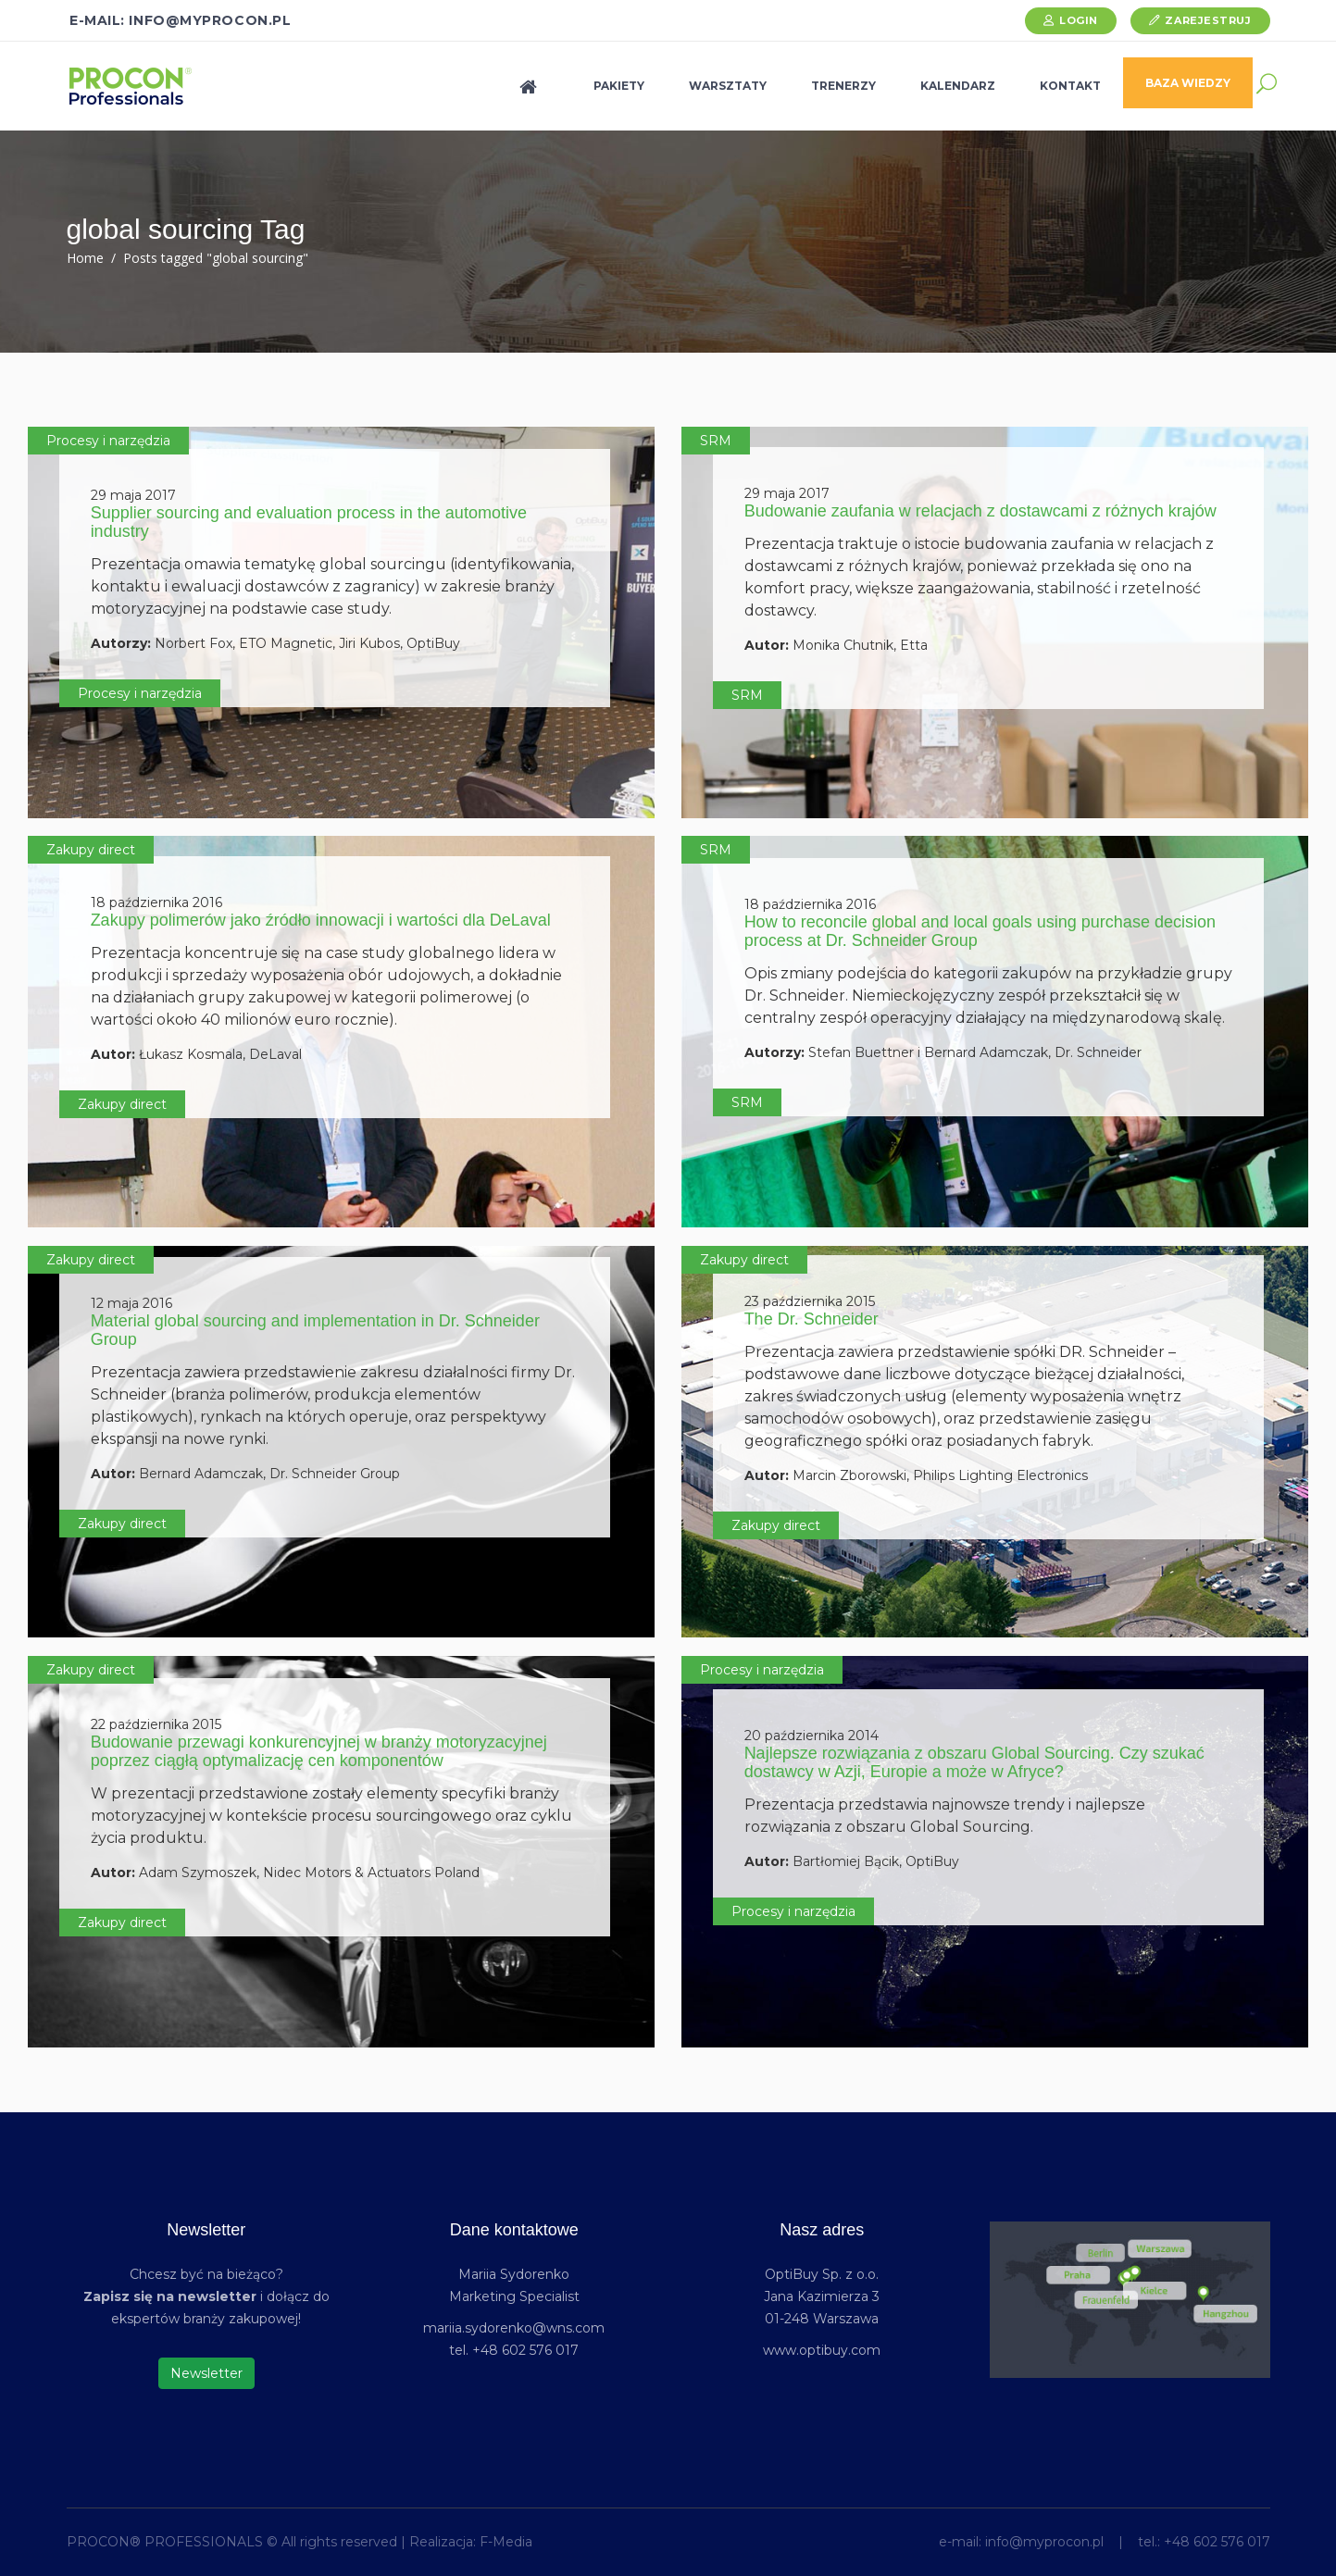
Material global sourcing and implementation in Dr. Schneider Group (315, 1330)
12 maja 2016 (131, 1303)
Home (85, 258)
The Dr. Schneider (811, 1319)
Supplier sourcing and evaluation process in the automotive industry (309, 522)
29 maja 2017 (133, 495)
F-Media (506, 2541)
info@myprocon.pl (1044, 2541)
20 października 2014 (811, 1735)
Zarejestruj (1208, 20)
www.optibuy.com (821, 2350)
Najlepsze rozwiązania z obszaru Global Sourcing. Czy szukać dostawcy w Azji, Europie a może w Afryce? (974, 1762)
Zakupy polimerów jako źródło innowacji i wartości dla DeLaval (321, 920)
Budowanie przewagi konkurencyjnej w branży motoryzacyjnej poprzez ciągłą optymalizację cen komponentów (319, 1751)
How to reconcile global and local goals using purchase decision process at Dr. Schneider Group (980, 931)
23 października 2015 (809, 1301)
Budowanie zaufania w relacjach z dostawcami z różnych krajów (980, 511)
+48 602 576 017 (1217, 2541)
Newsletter (206, 2373)
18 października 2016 (156, 902)
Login (1078, 20)
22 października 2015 (156, 1724)
